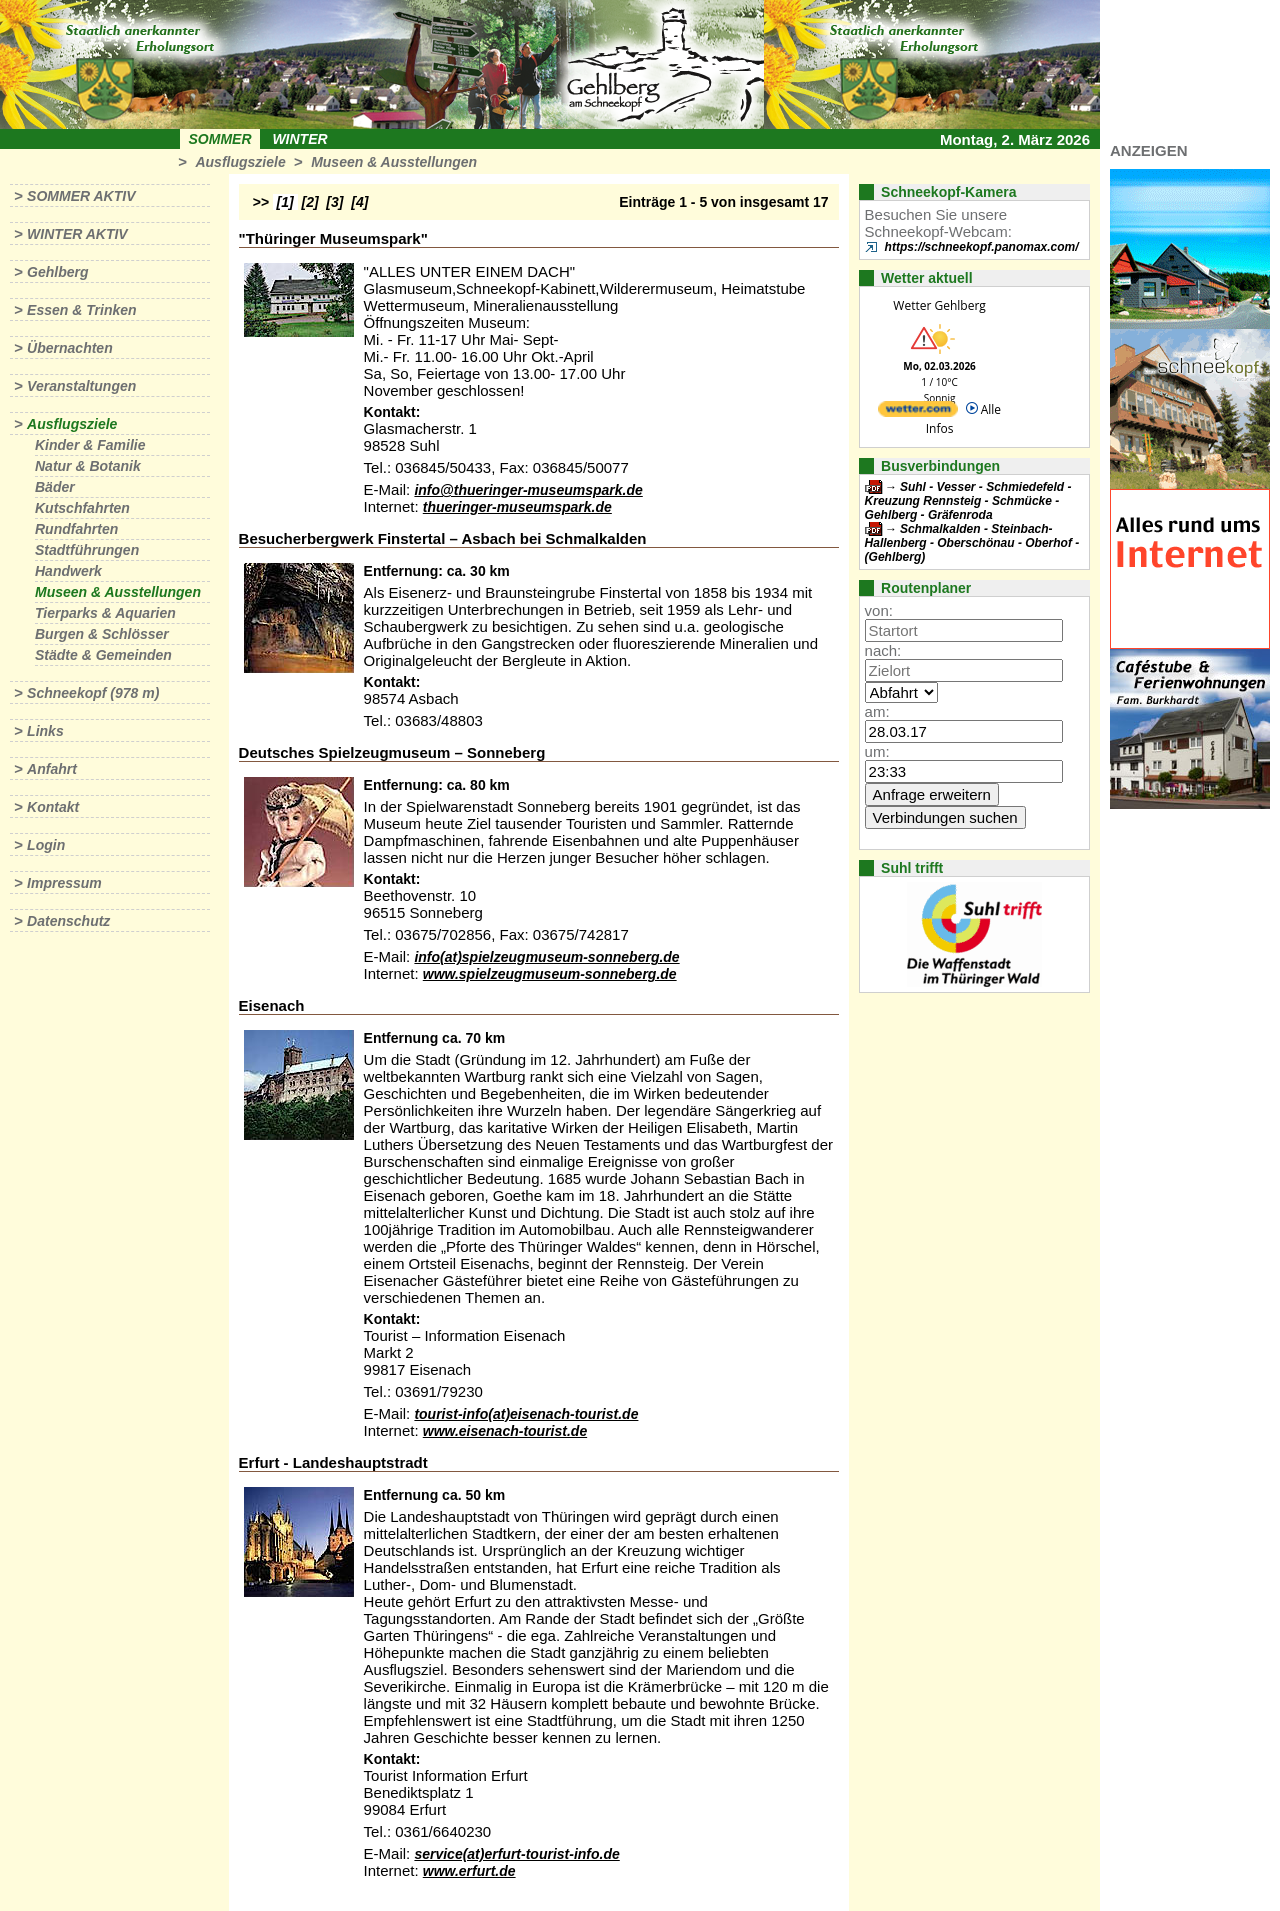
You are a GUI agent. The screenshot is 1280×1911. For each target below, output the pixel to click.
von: (879, 610)
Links (45, 731)
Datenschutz (68, 921)
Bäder (55, 487)
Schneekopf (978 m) (93, 693)
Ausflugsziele (240, 162)
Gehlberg (57, 272)
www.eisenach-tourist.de (505, 1431)
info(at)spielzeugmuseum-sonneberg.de (546, 957)
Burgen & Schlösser (102, 634)
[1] (285, 202)
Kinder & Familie (90, 445)
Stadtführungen (87, 550)
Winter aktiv (77, 234)
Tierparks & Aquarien (105, 613)
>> (261, 202)
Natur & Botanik (88, 466)
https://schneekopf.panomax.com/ (982, 247)
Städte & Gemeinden (103, 655)
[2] (310, 202)
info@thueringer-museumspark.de (528, 490)
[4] (359, 202)
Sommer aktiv (81, 196)
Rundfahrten (76, 529)
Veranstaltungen (81, 386)
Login (46, 845)
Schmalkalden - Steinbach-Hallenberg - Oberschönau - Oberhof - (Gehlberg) (972, 543)
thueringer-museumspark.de (517, 507)
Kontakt (53, 807)
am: (877, 711)
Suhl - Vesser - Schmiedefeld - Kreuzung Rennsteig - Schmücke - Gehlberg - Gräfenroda (968, 501)
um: (877, 751)
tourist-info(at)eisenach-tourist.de (526, 1414)
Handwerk (68, 571)
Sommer (220, 139)
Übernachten (70, 348)
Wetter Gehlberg (939, 305)
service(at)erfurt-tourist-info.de (516, 1854)
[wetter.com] (918, 412)
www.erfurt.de (469, 1871)
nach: (883, 650)
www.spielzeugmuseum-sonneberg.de (550, 974)
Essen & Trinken (81, 310)
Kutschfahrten (82, 508)
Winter (299, 139)
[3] (334, 202)
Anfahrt (52, 769)
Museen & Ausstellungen (394, 162)
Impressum (64, 883)
